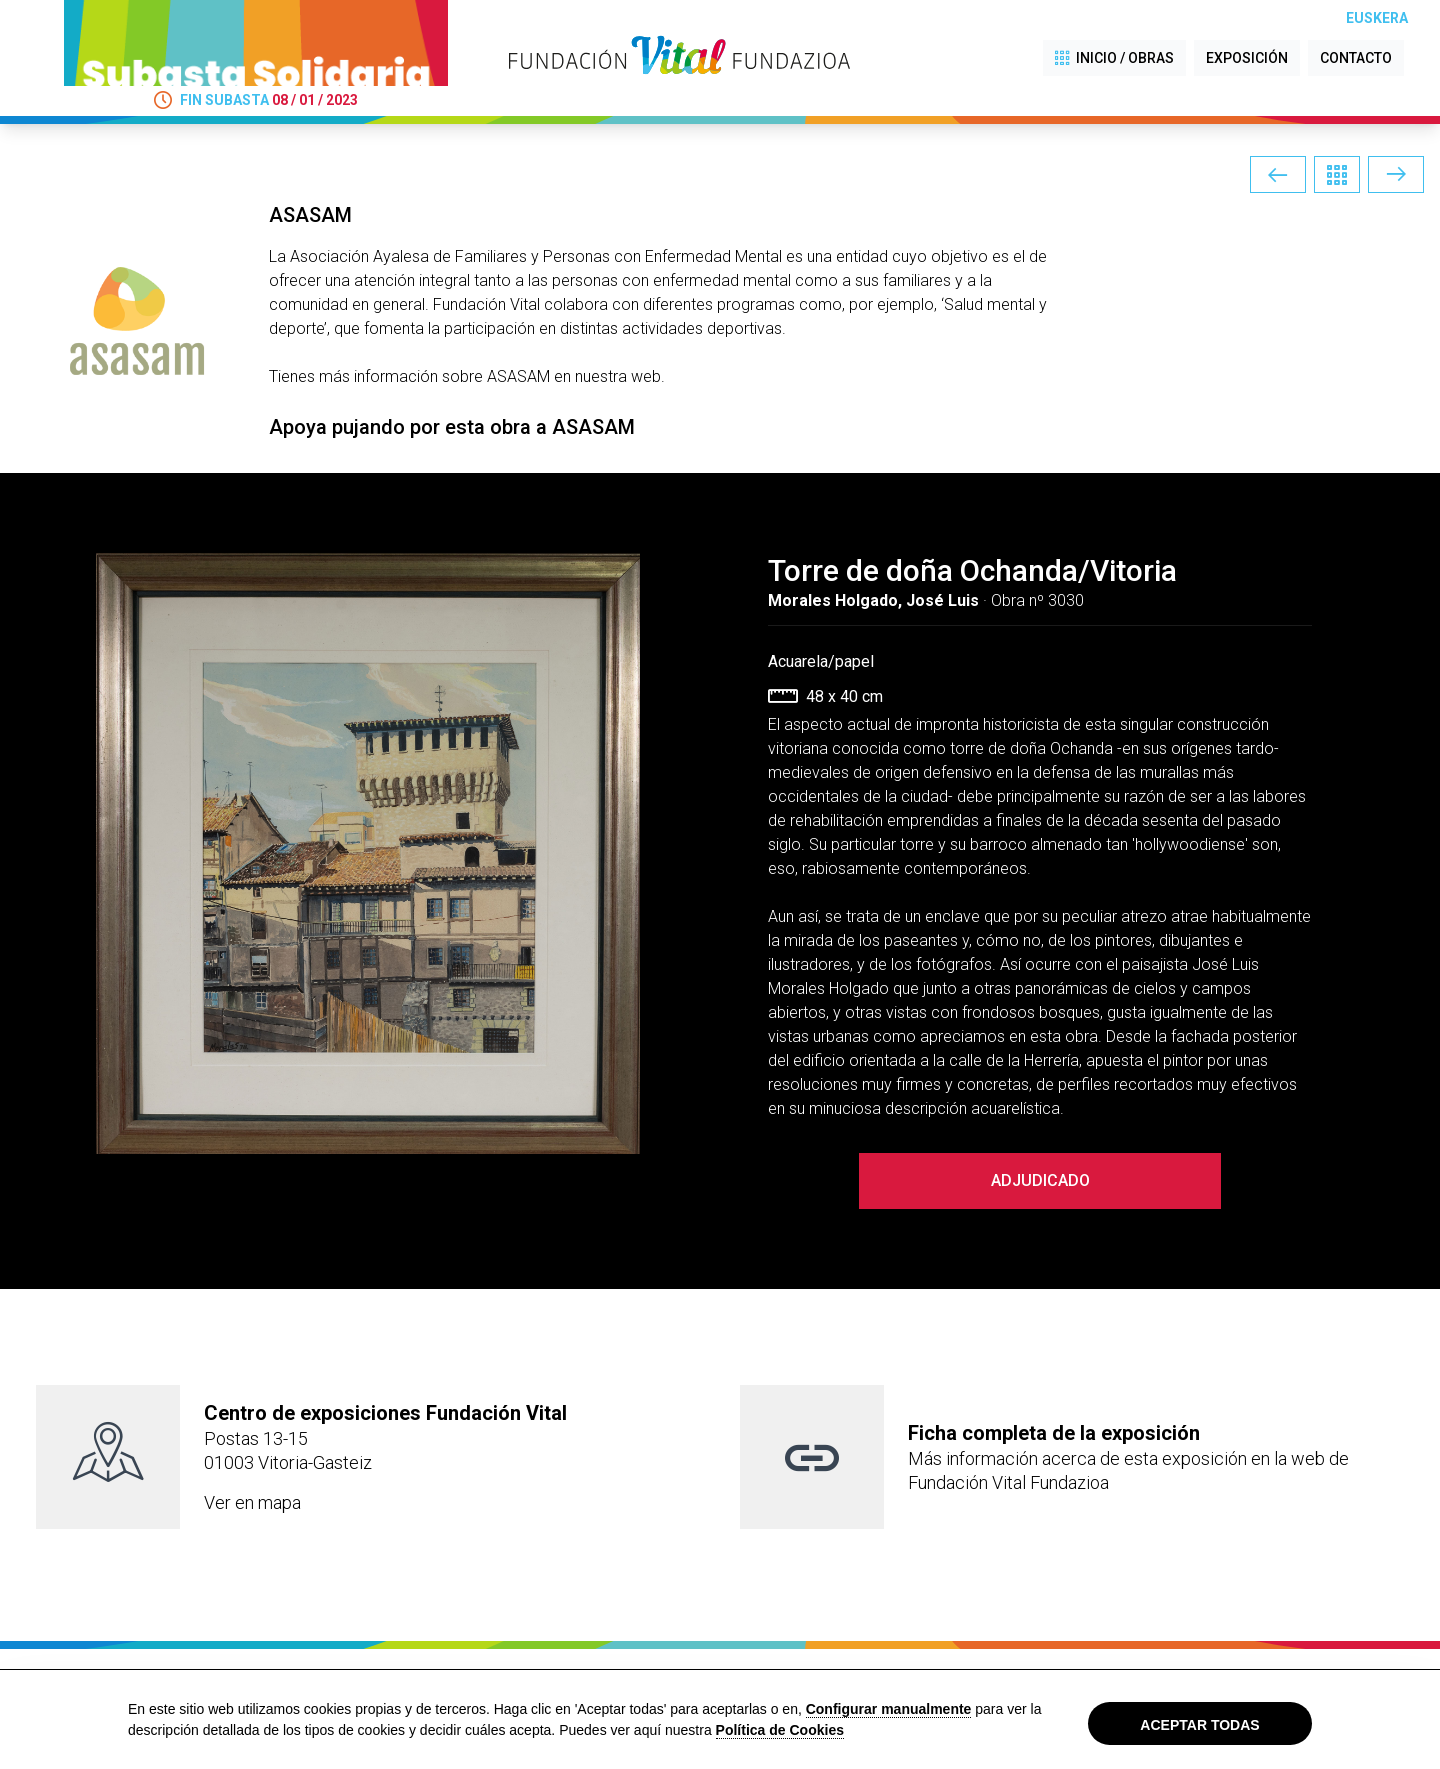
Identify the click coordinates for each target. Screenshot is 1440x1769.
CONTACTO (1356, 58)
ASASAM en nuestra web (574, 376)
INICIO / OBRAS (1114, 59)
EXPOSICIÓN (1247, 58)
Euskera (1377, 18)
